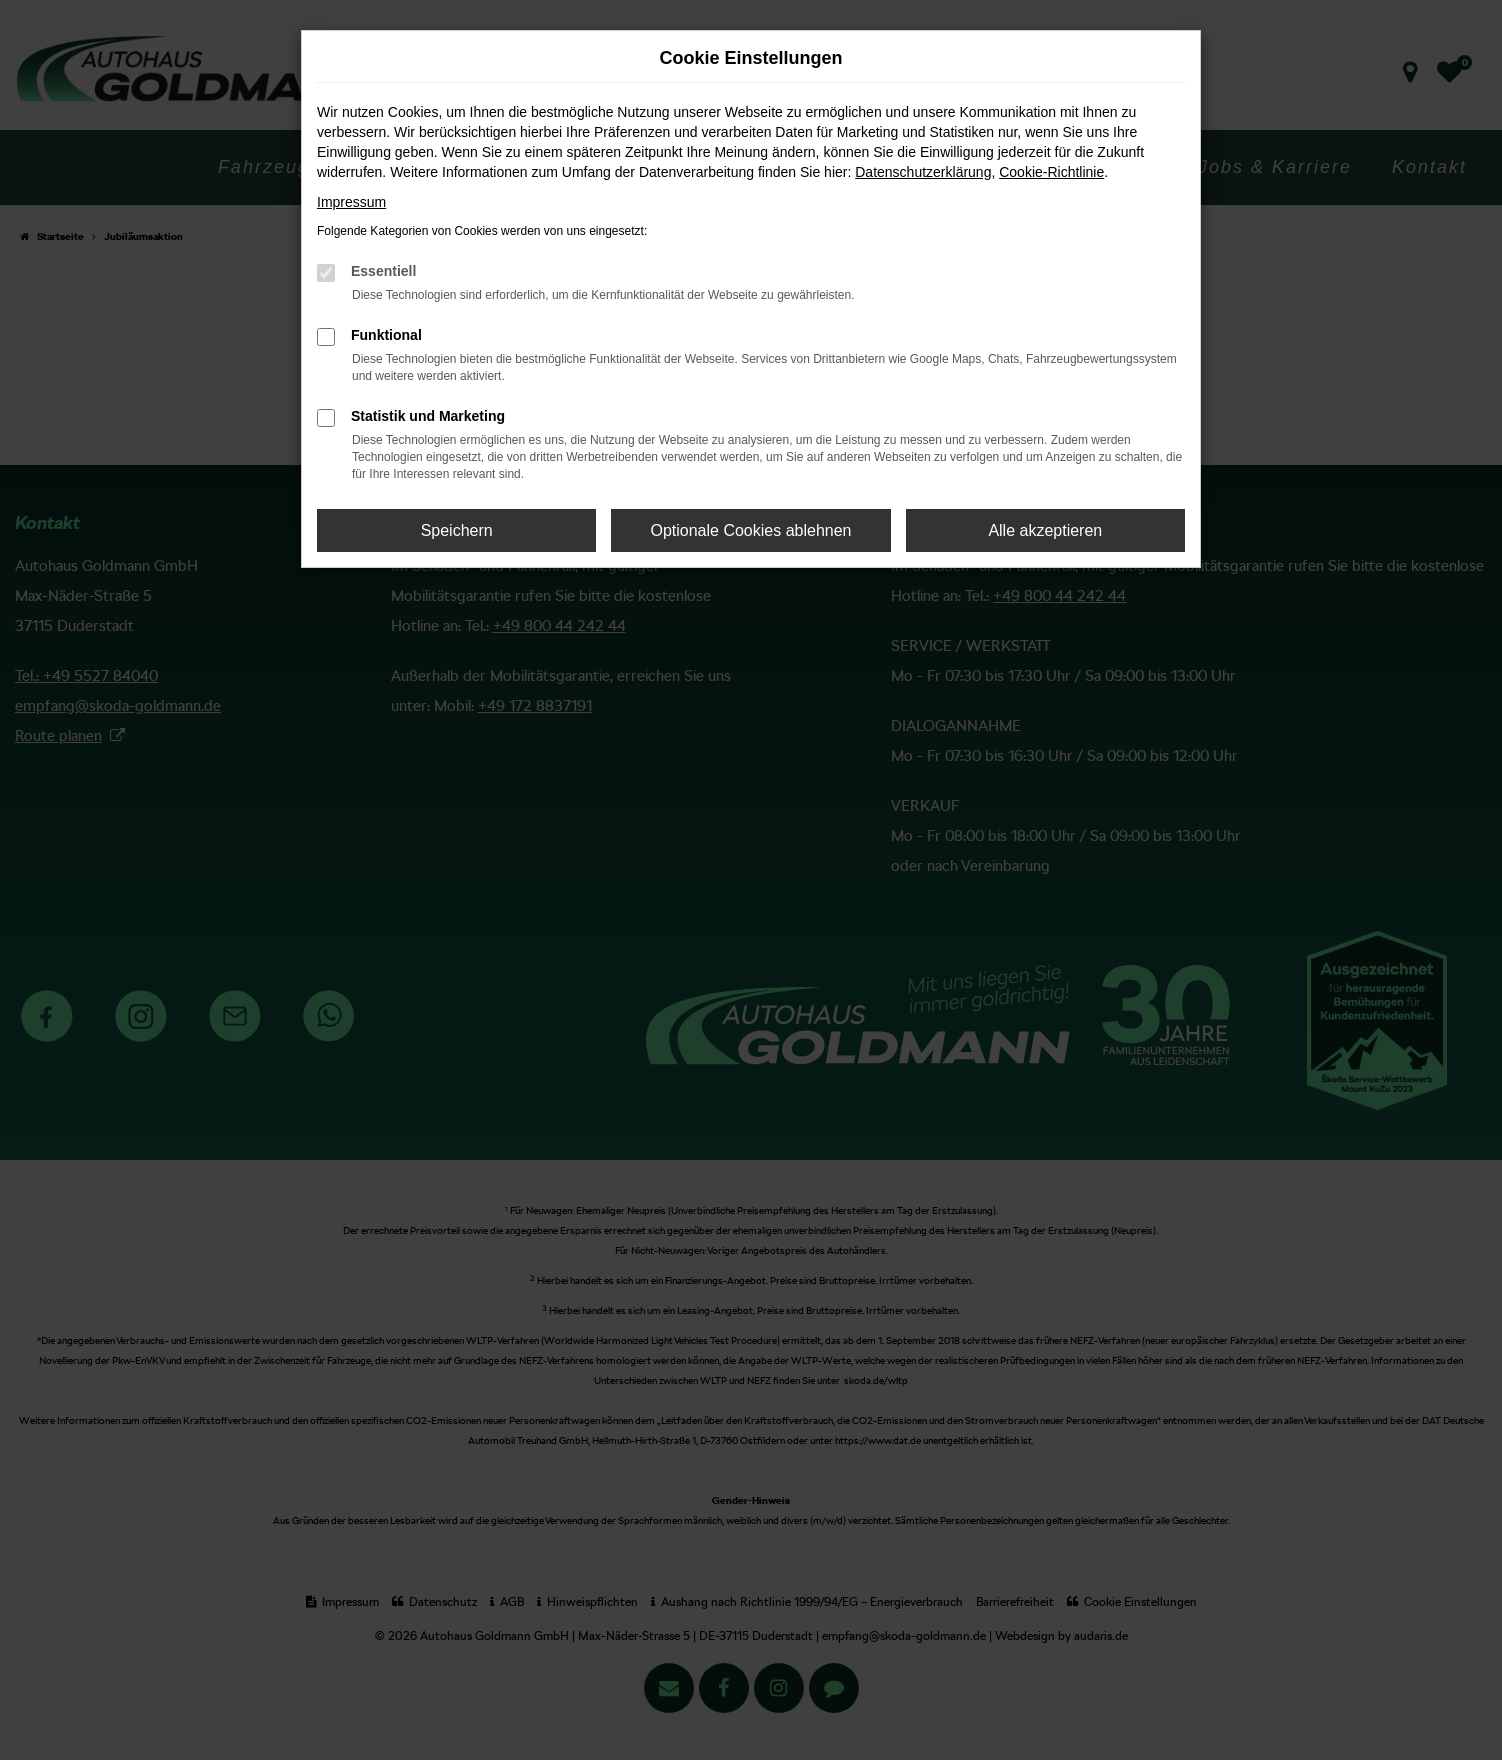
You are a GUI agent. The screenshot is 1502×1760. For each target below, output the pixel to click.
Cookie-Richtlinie (1051, 172)
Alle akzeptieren (1045, 530)
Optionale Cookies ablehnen (750, 530)
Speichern (457, 530)
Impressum (351, 202)
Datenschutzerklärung (923, 172)
